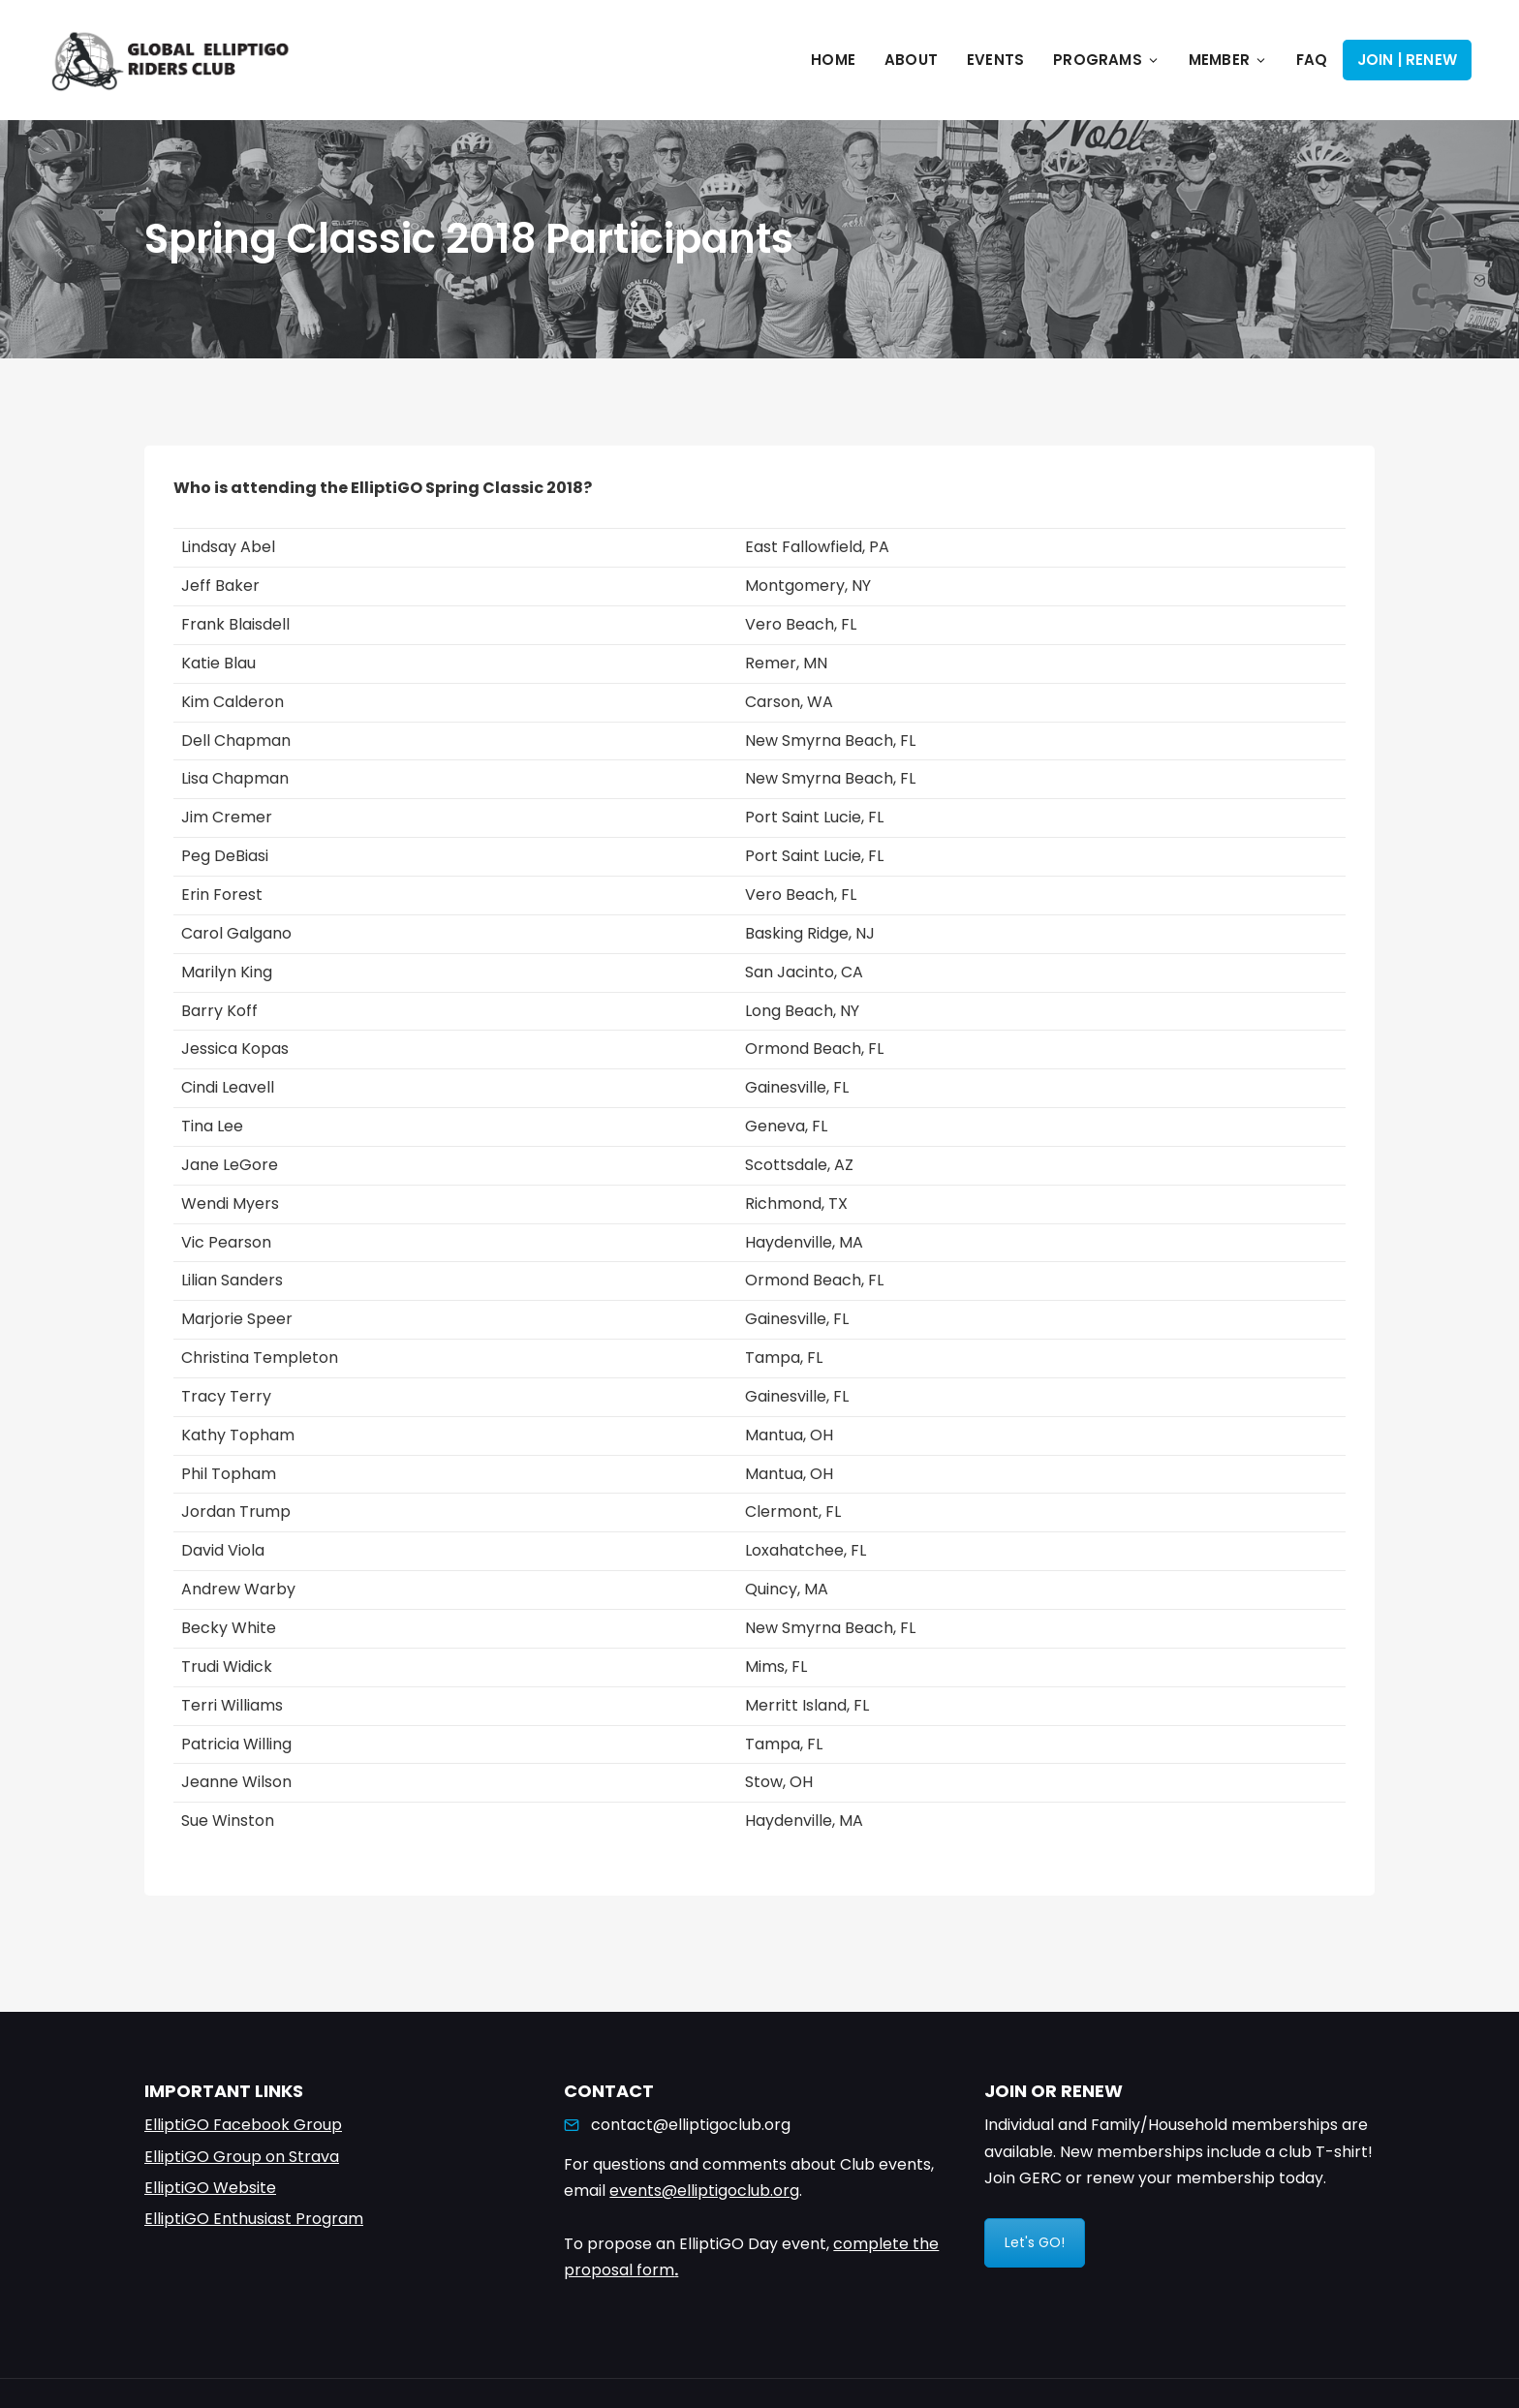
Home (833, 59)
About (911, 59)
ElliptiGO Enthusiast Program (253, 2218)
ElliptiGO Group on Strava (241, 2157)
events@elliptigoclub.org (704, 2190)
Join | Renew (1407, 59)
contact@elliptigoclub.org (690, 2125)
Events (995, 59)
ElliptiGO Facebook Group (243, 2125)
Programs (1106, 59)
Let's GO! (1035, 2242)
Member (1228, 59)
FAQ (1312, 59)
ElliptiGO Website (210, 2187)
